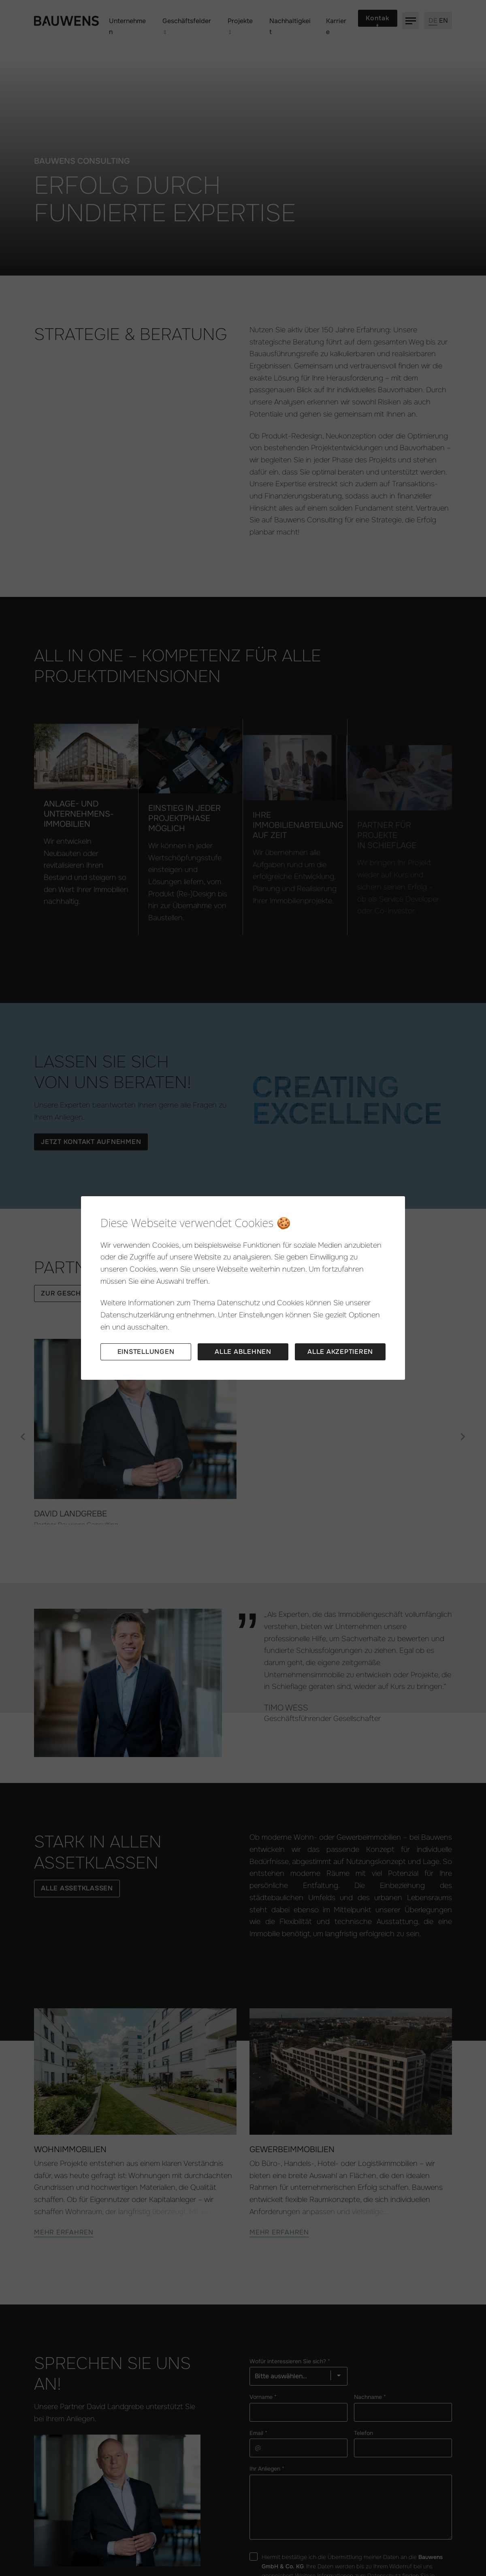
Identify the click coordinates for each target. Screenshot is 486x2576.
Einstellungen (146, 1351)
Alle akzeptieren (340, 1351)
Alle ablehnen (243, 1351)
